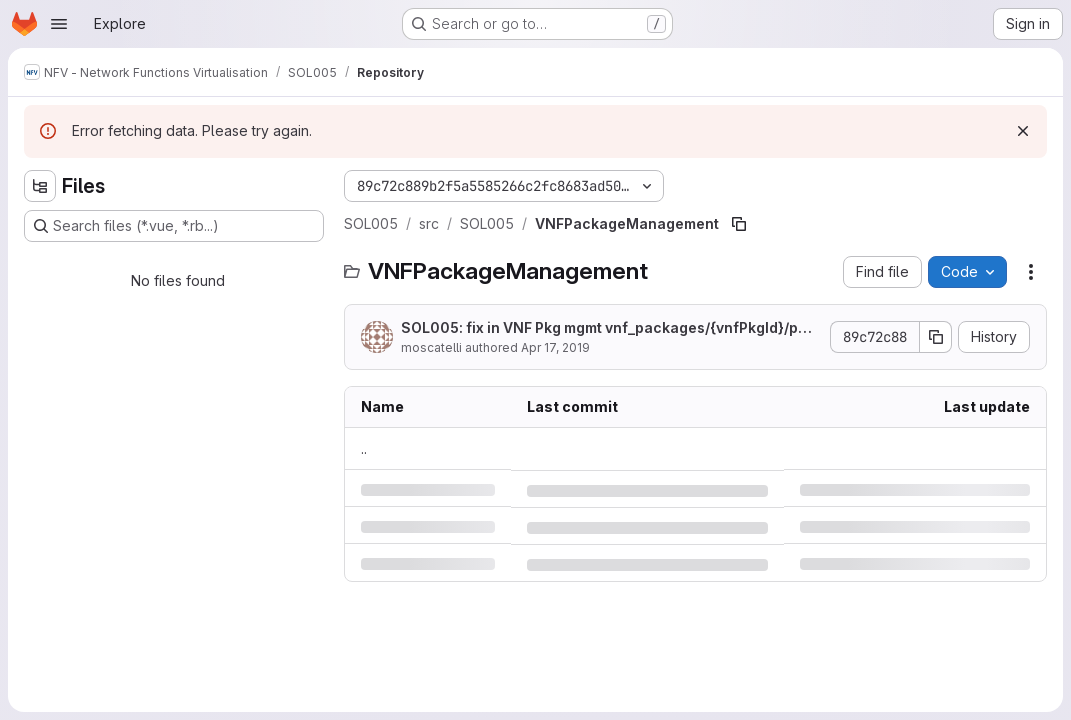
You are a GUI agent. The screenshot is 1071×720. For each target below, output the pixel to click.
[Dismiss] (1023, 131)
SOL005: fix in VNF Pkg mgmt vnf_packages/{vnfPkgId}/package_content (608, 328)
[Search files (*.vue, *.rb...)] (174, 226)
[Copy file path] (739, 224)
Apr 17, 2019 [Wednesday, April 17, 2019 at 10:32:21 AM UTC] (555, 347)
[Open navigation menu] (59, 24)
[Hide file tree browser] (40, 186)
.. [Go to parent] (364, 448)
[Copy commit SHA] (936, 337)
